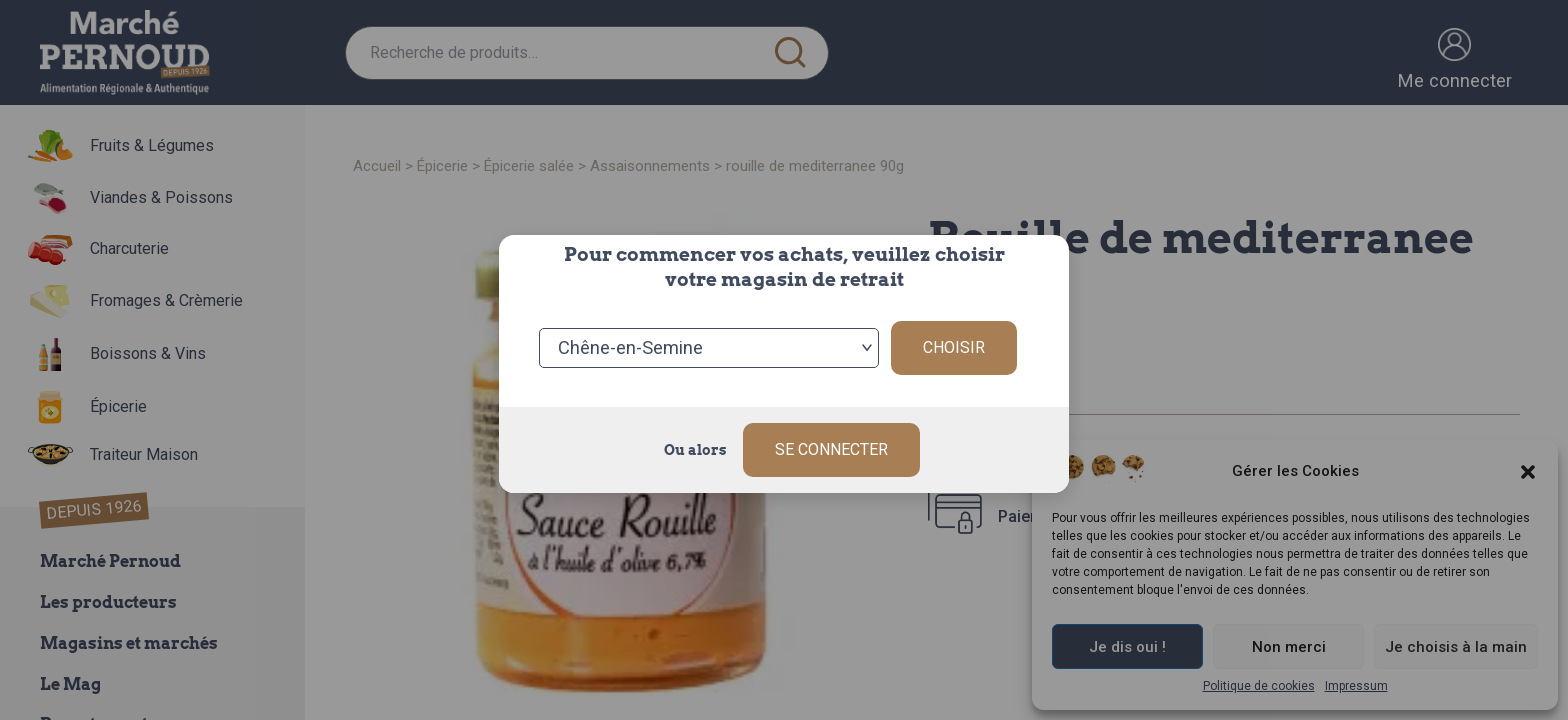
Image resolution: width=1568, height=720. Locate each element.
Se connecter (831, 449)
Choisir (954, 347)
